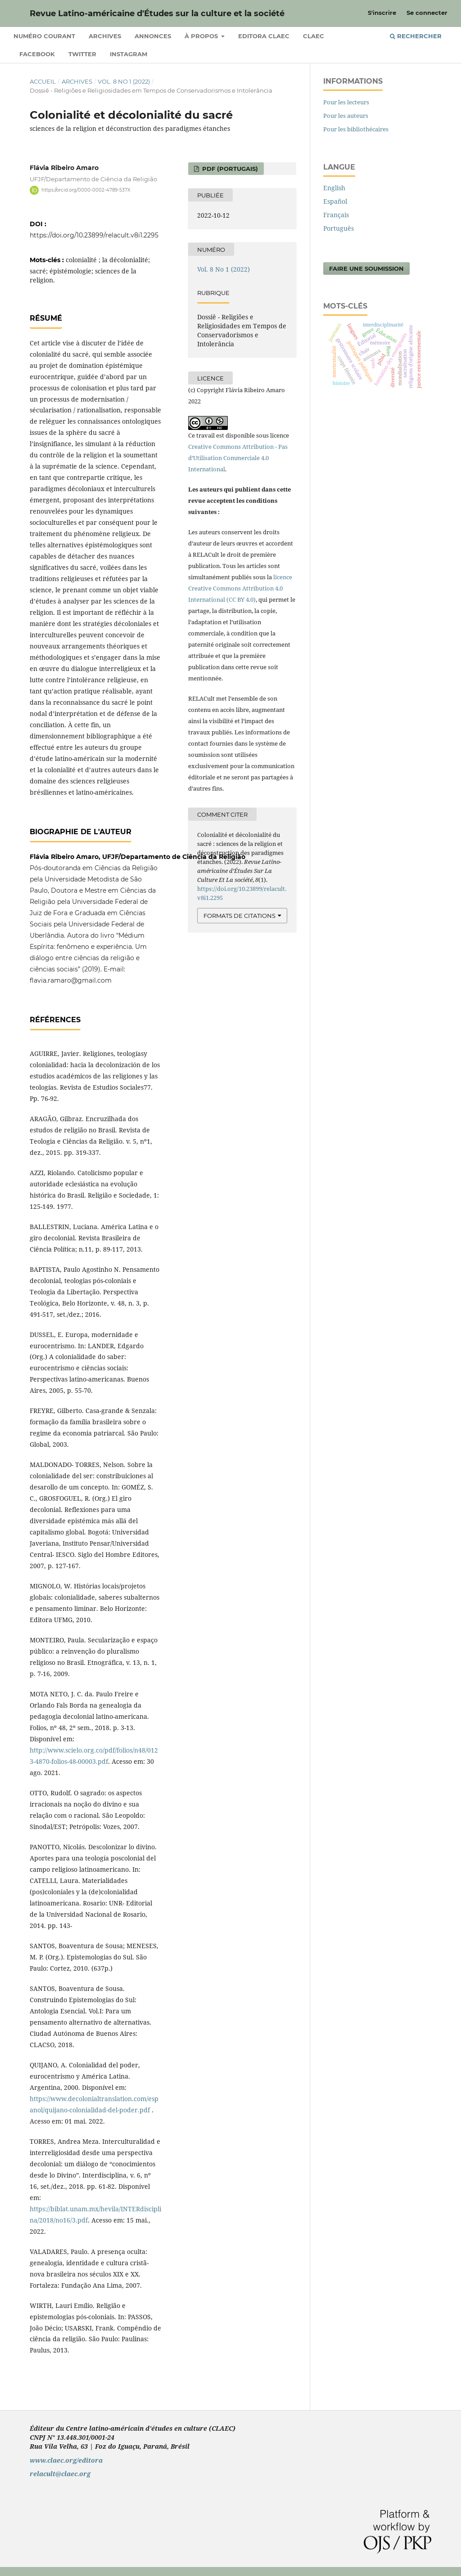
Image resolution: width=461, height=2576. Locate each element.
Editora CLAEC (263, 36)
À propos (202, 36)
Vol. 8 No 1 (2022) (124, 81)
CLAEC (313, 36)
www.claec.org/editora (66, 2460)
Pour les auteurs (345, 116)
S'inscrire (382, 12)
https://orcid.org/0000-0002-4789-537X (86, 190)
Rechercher (416, 36)
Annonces (153, 36)
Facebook (37, 54)
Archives (105, 36)
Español (335, 201)
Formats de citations (239, 915)
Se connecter (427, 12)
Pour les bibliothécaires (356, 129)
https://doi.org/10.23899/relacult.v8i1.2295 (94, 235)
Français (336, 214)
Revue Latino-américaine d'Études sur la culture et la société (157, 13)
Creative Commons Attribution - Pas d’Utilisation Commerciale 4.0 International (238, 458)
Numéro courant (44, 36)
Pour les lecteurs (346, 102)
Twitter (82, 54)
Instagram (128, 54)
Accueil (43, 81)
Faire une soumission (366, 268)
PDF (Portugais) (229, 168)
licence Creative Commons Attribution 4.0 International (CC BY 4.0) (240, 588)
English (334, 187)
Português (338, 228)
